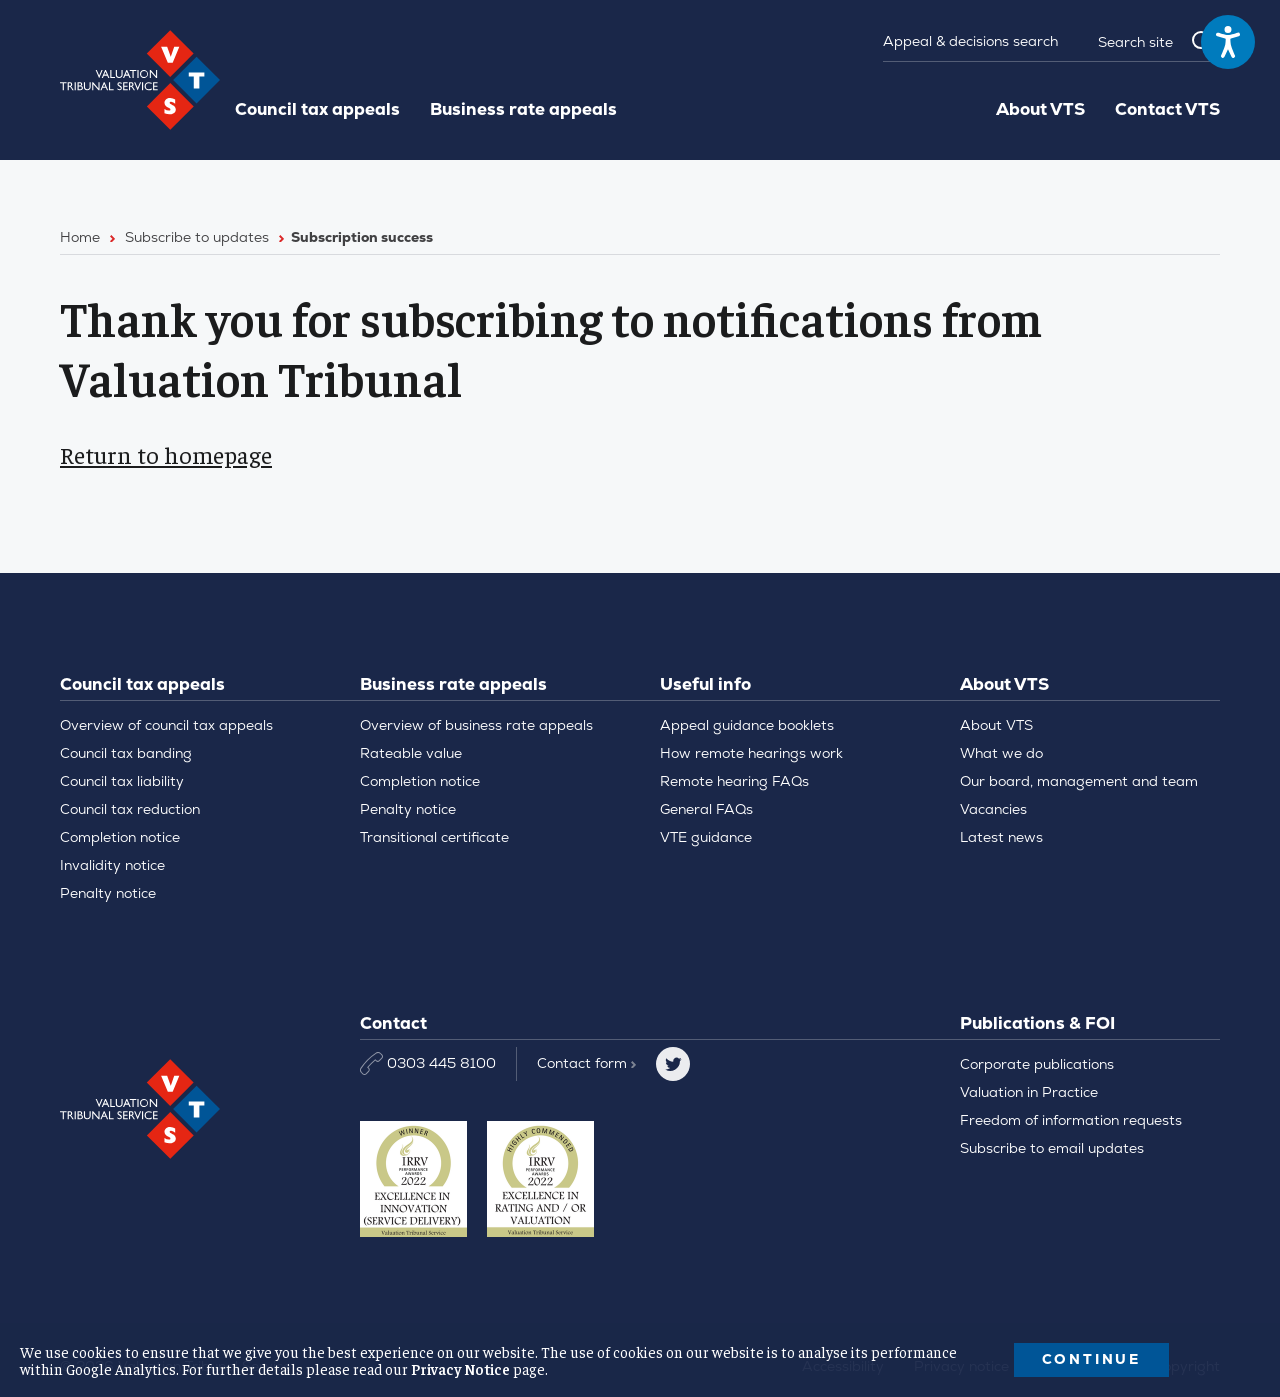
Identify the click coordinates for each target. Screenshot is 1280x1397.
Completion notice (120, 837)
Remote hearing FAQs (734, 781)
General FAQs (706, 809)
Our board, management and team (1079, 781)
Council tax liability (122, 781)
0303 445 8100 (428, 1063)
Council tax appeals (317, 109)
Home (80, 237)
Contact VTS (1167, 109)
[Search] (1148, 42)
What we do (1001, 753)
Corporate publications (1037, 1064)
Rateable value (411, 753)
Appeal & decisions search (970, 41)
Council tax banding (126, 753)
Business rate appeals (523, 109)
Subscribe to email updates (1052, 1148)
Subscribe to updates (197, 237)
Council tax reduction (130, 809)
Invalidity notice (112, 865)
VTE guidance (706, 837)
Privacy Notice (460, 1368)
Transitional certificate (434, 837)
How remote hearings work (751, 753)
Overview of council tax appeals (166, 725)
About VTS (1040, 109)
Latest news (1001, 837)
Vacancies (993, 809)
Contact (586, 1063)
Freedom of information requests (1071, 1120)
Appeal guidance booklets (747, 725)
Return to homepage (166, 454)
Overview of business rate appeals (476, 725)
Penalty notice (108, 893)
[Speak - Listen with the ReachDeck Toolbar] (1228, 42)
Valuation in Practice (1029, 1092)
